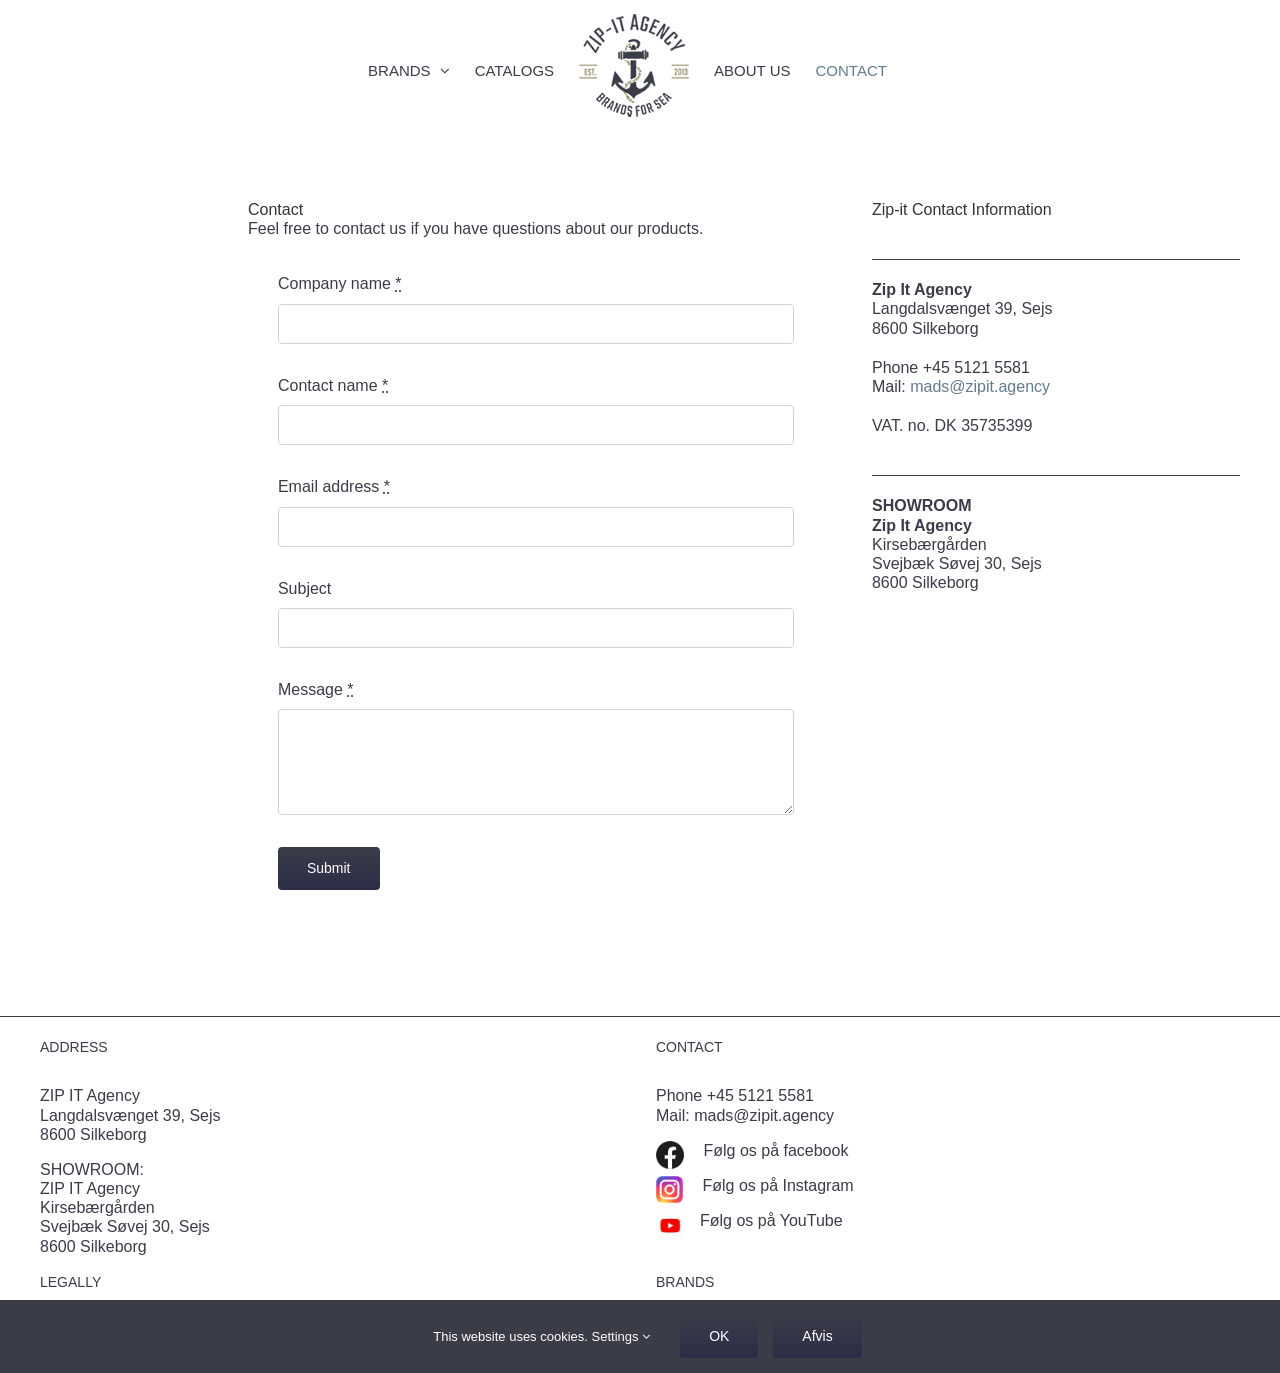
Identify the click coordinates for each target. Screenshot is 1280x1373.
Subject (304, 588)
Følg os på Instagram (776, 1185)
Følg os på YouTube (771, 1220)
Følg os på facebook (773, 1150)
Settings (621, 1336)
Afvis (817, 1336)
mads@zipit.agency (980, 386)
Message (316, 689)
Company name (340, 283)
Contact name (333, 385)
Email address (334, 486)
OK (719, 1336)
